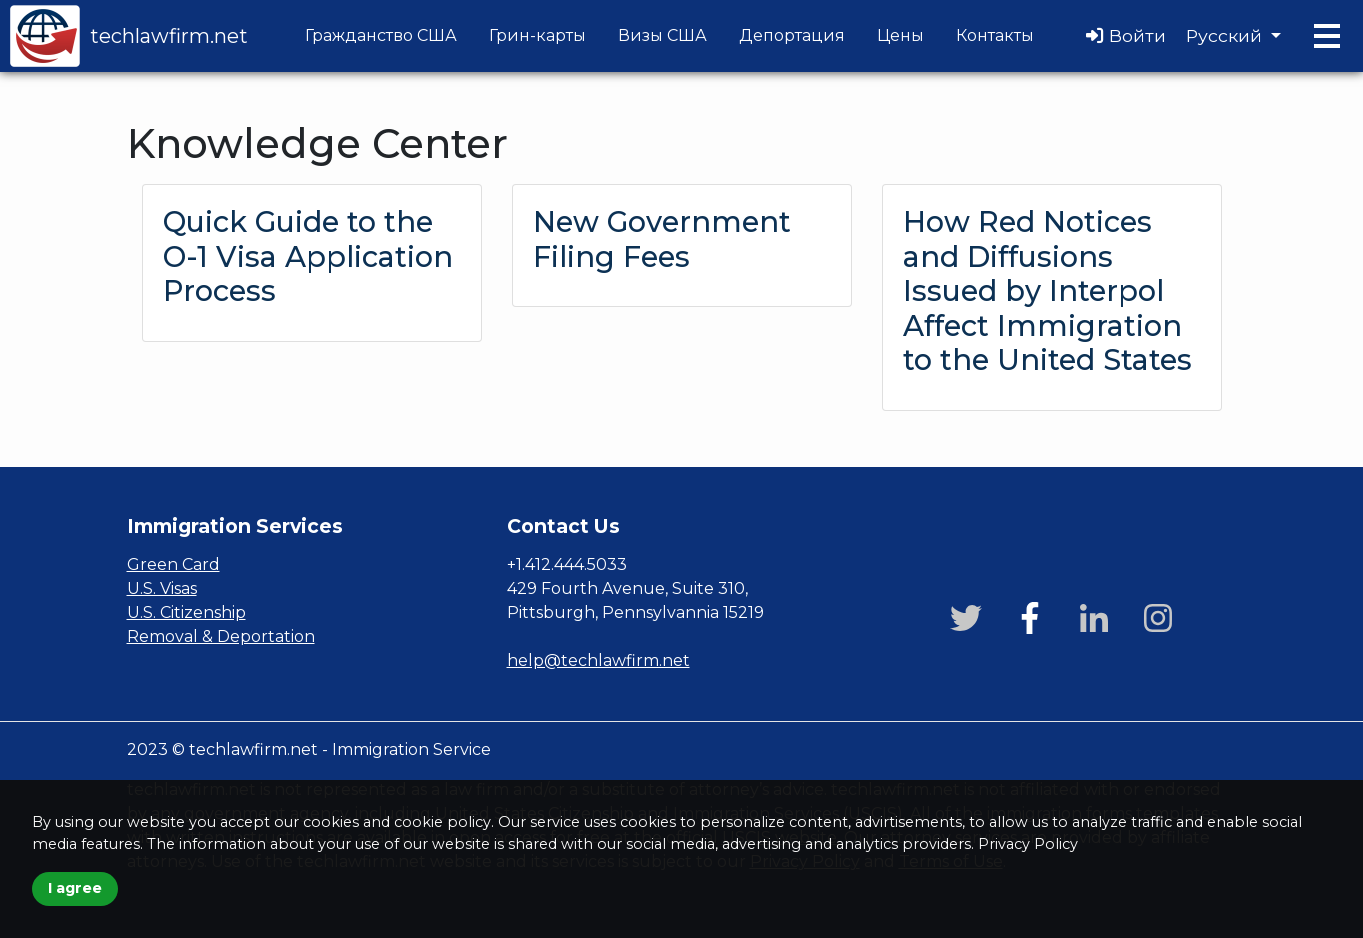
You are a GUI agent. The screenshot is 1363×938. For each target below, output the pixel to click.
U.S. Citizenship (186, 612)
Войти (1126, 35)
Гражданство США (381, 35)
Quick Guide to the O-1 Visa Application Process (308, 256)
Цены (900, 35)
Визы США (662, 35)
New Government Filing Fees (662, 239)
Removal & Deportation (221, 636)
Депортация (792, 35)
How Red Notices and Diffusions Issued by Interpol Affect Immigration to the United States (1047, 290)
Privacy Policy (1028, 844)
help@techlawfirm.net (598, 660)
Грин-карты (537, 35)
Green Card (173, 564)
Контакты (995, 35)
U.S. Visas (162, 588)
